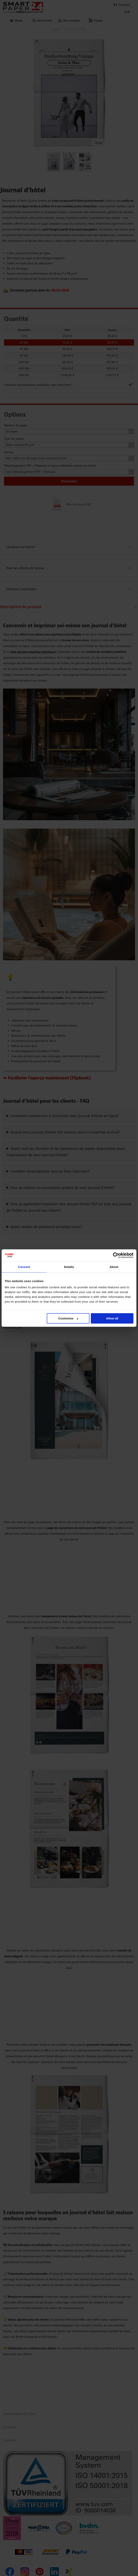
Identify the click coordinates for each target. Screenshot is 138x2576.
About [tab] (114, 1266)
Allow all (112, 1318)
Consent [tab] (24, 1266)
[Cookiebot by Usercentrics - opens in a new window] (115, 1255)
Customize (68, 1318)
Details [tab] (69, 1266)
